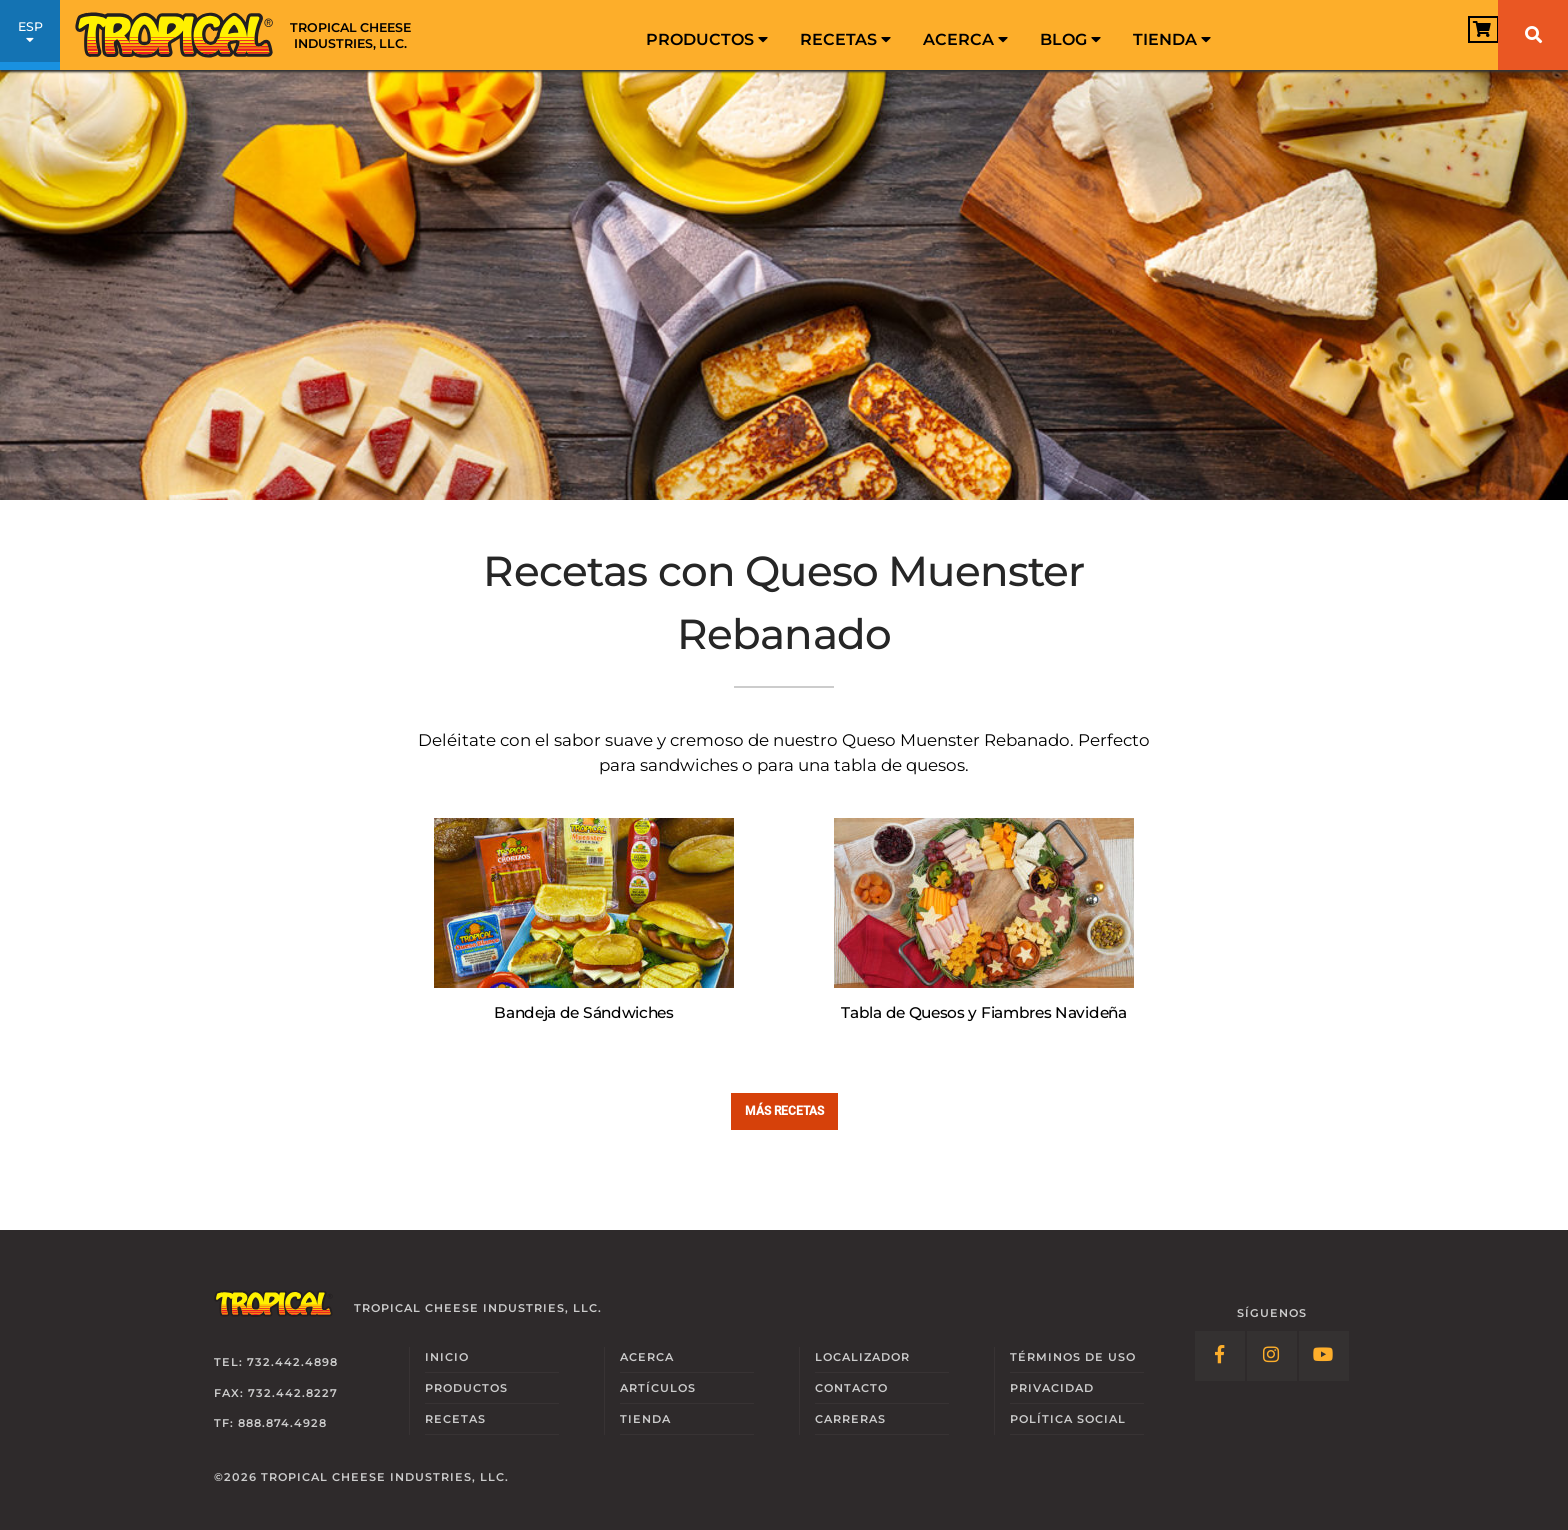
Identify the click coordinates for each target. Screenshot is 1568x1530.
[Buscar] (1533, 35)
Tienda (1172, 39)
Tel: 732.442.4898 (276, 1362)
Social (1068, 1419)
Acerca (965, 39)
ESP (30, 38)
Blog (1070, 39)
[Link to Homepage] (250, 35)
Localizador (862, 1357)
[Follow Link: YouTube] (1324, 1356)
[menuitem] (707, 35)
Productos (707, 39)
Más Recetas (784, 1110)
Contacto (851, 1388)
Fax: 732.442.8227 (276, 1393)
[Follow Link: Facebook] (1220, 1356)
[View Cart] (1452, 36)
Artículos (658, 1388)
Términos (1073, 1357)
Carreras (850, 1419)
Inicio (447, 1357)
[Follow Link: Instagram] (1272, 1356)
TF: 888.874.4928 (270, 1423)
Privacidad (1052, 1388)
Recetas (845, 39)
